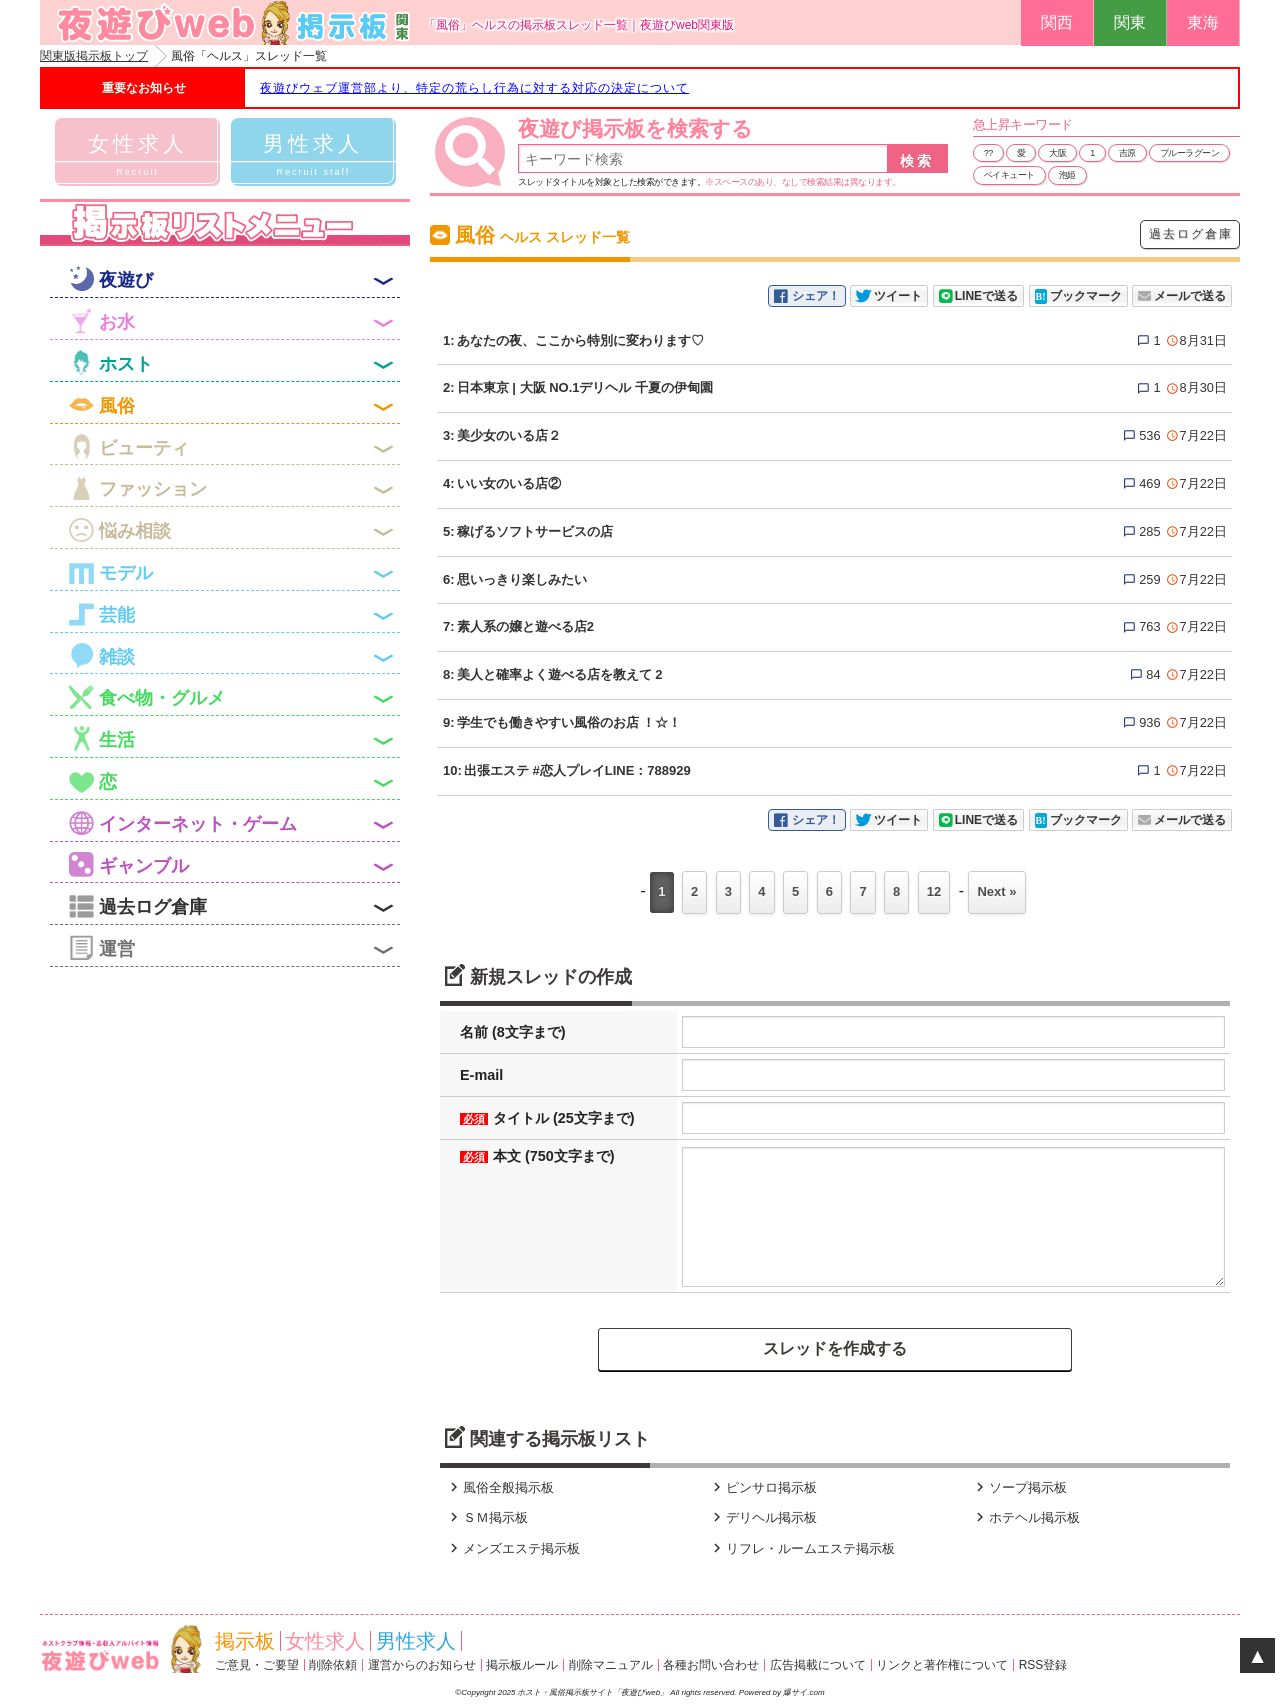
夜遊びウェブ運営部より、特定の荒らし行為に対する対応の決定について (474, 88)
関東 (1130, 22)
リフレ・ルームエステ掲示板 (801, 1548)
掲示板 (245, 1641)
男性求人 (416, 1641)
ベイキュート (1009, 175)
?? (988, 153)
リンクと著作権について (942, 1665)
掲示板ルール (522, 1665)
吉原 (1127, 153)
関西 (1057, 22)
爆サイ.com (803, 1692)
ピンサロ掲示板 (762, 1487)
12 (934, 891)
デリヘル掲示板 (762, 1517)
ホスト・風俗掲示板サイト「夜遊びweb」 (593, 1692)
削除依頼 (333, 1665)
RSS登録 (1043, 1665)
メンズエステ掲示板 (512, 1548)
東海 (1203, 22)
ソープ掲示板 (1019, 1487)
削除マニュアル (611, 1665)
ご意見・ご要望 (257, 1665)
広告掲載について (818, 1665)
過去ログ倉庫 (1191, 234)
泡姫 (1067, 175)
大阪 (1057, 153)
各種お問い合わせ (711, 1665)
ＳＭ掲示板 (486, 1517)
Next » (996, 891)
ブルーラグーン (1190, 153)
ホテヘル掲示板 (1025, 1517)
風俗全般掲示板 (499, 1487)
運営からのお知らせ (422, 1665)
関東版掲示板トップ (94, 56)
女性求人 (325, 1641)
